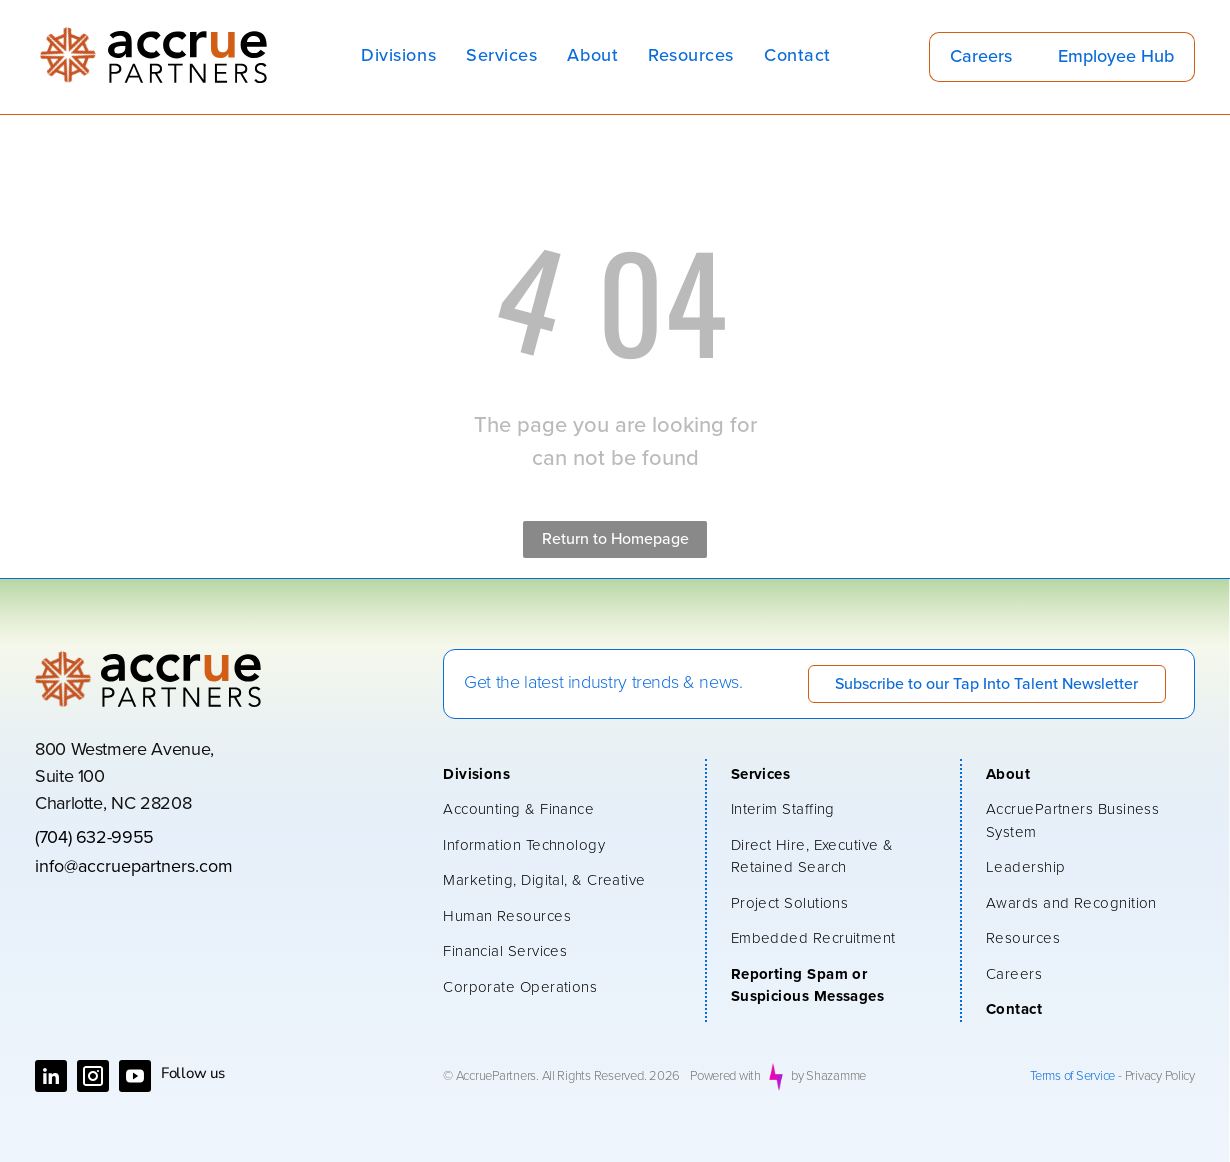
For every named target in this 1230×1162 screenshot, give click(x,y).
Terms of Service (1072, 1076)
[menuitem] (398, 56)
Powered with (725, 1076)
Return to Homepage (615, 539)
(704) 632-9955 (94, 838)
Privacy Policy (1160, 1076)
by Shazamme (828, 1076)
